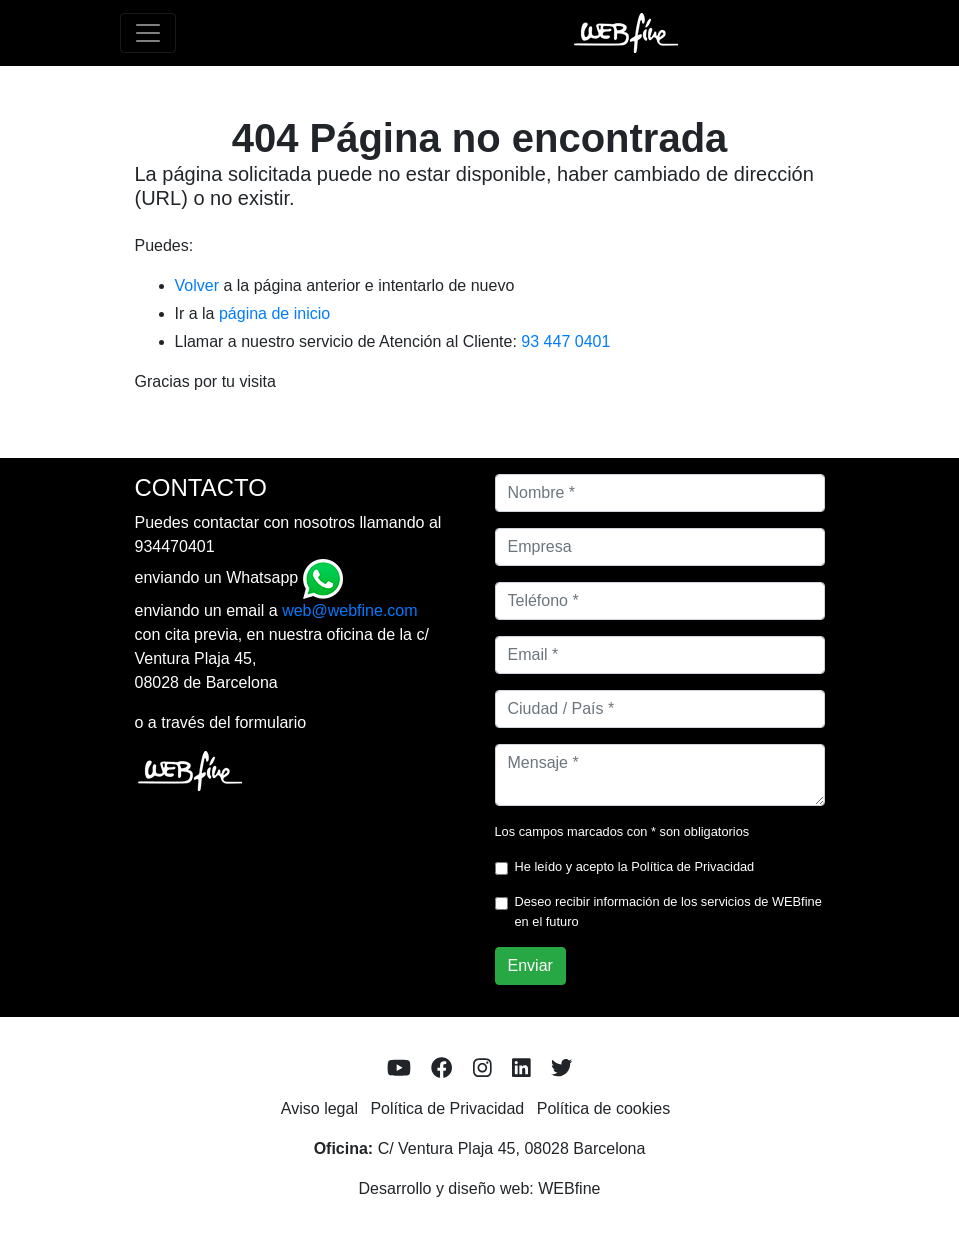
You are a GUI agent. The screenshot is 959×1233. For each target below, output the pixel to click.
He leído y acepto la (635, 866)
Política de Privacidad (692, 866)
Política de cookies (603, 1108)
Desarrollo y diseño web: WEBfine (480, 1188)
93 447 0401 (565, 341)
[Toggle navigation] (148, 33)
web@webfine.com (349, 610)
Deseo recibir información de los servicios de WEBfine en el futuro (668, 911)
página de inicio (274, 313)
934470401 (175, 546)
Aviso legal (319, 1108)
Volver (197, 285)
